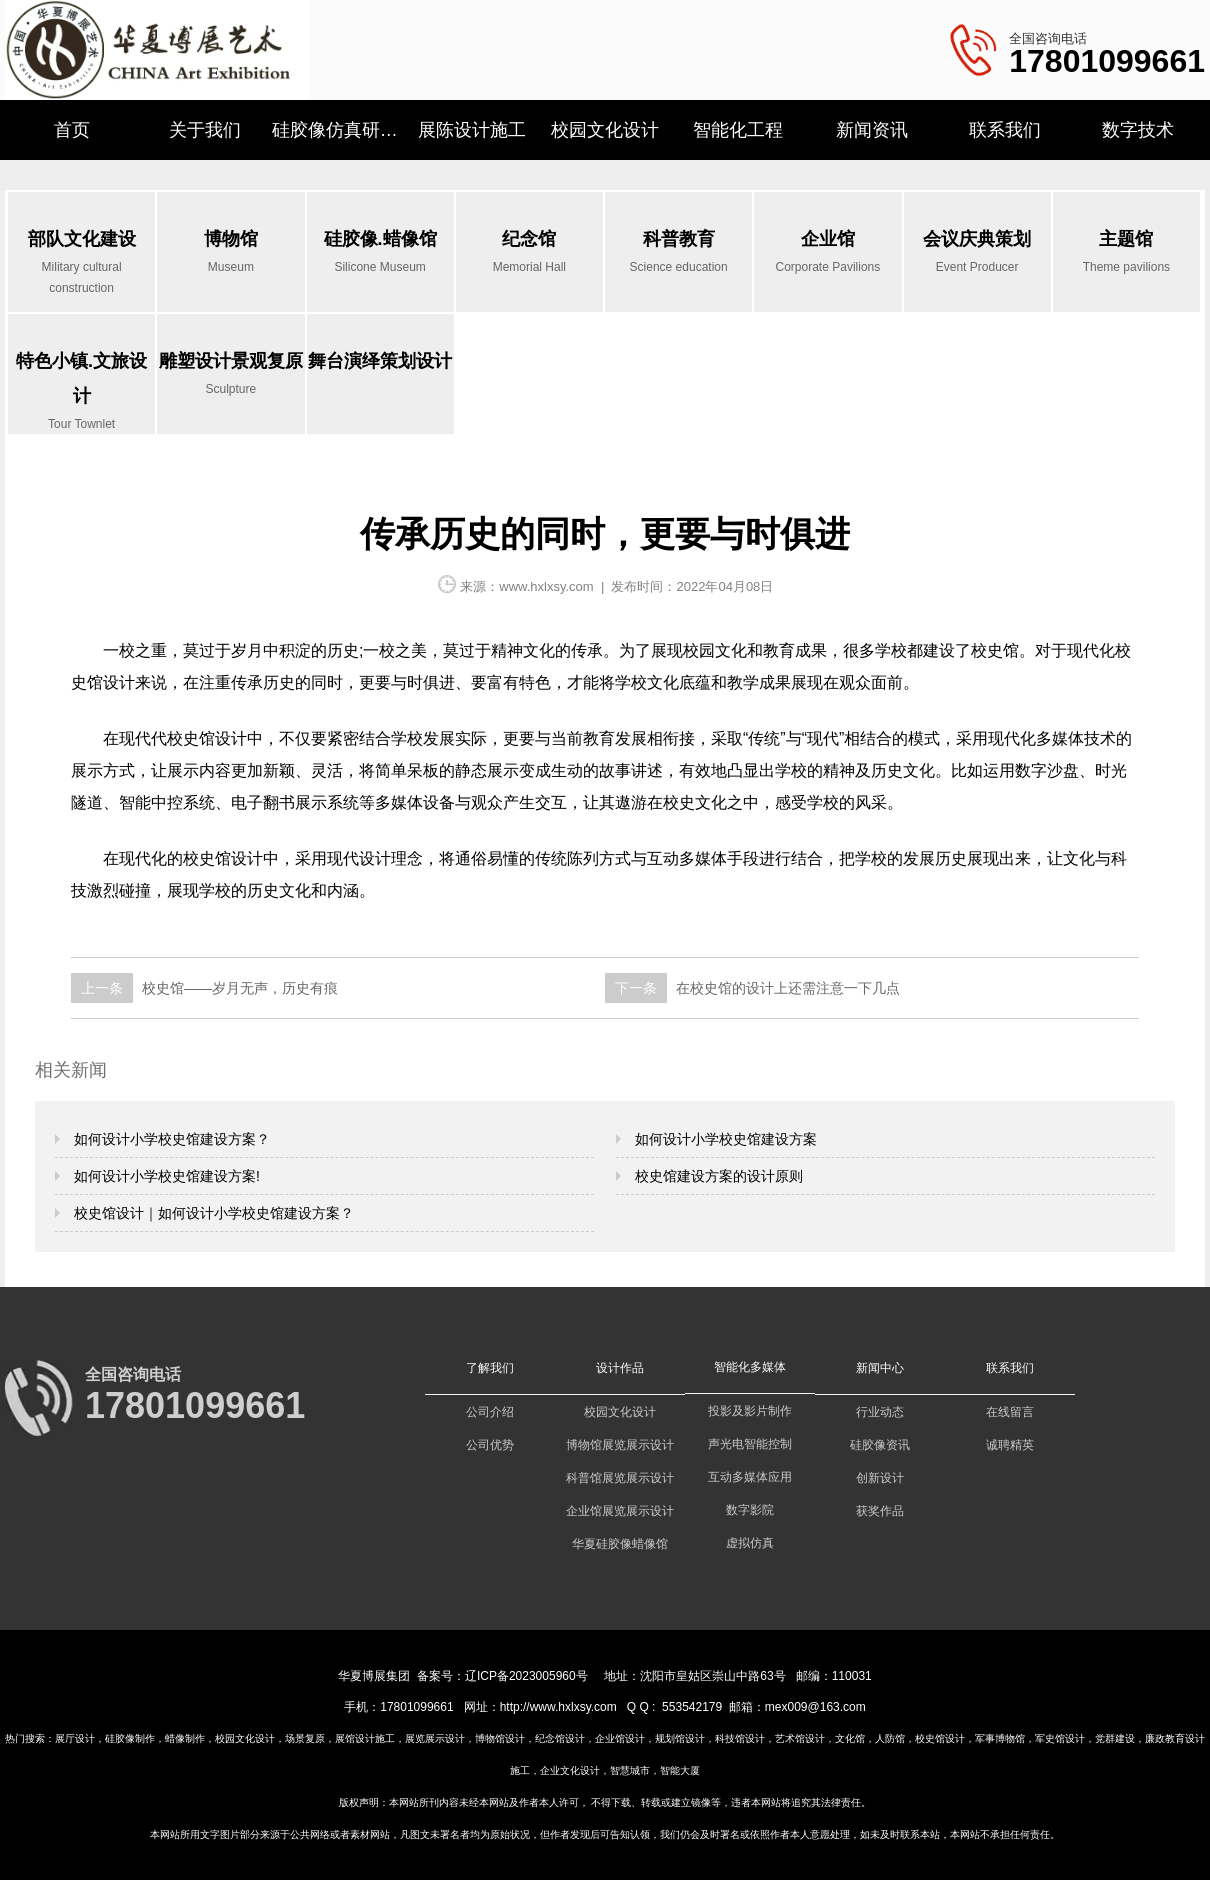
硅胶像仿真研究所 (338, 130)
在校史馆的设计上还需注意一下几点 (786, 988)
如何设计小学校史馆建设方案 (724, 1139)
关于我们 (205, 130)
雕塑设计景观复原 (230, 375)
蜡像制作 (185, 1738)
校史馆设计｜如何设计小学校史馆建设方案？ (212, 1213)
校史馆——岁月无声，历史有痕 (238, 988)
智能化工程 (738, 130)
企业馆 (827, 253)
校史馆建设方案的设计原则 (717, 1176)
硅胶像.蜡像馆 (380, 253)
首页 (72, 130)
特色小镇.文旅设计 (81, 392)
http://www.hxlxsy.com (558, 1707)
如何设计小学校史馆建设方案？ (170, 1139)
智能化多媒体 (750, 1367)
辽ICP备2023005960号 (526, 1676)
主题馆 (1126, 253)
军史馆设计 (1060, 1738)
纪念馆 (529, 253)
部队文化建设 (81, 264)
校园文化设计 (605, 130)
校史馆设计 (940, 1738)
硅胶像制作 (130, 1738)
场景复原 (305, 1738)
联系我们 (1005, 130)
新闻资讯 (872, 130)
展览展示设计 (435, 1738)
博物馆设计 (500, 1738)
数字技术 (1138, 130)
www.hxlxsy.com (546, 586)
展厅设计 (75, 1738)
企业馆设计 (620, 1738)
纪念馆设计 (560, 1738)
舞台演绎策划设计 (380, 361)
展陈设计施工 (472, 130)
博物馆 (230, 253)
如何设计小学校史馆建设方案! (165, 1176)
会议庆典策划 (977, 253)
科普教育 (678, 253)
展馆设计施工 (365, 1738)
